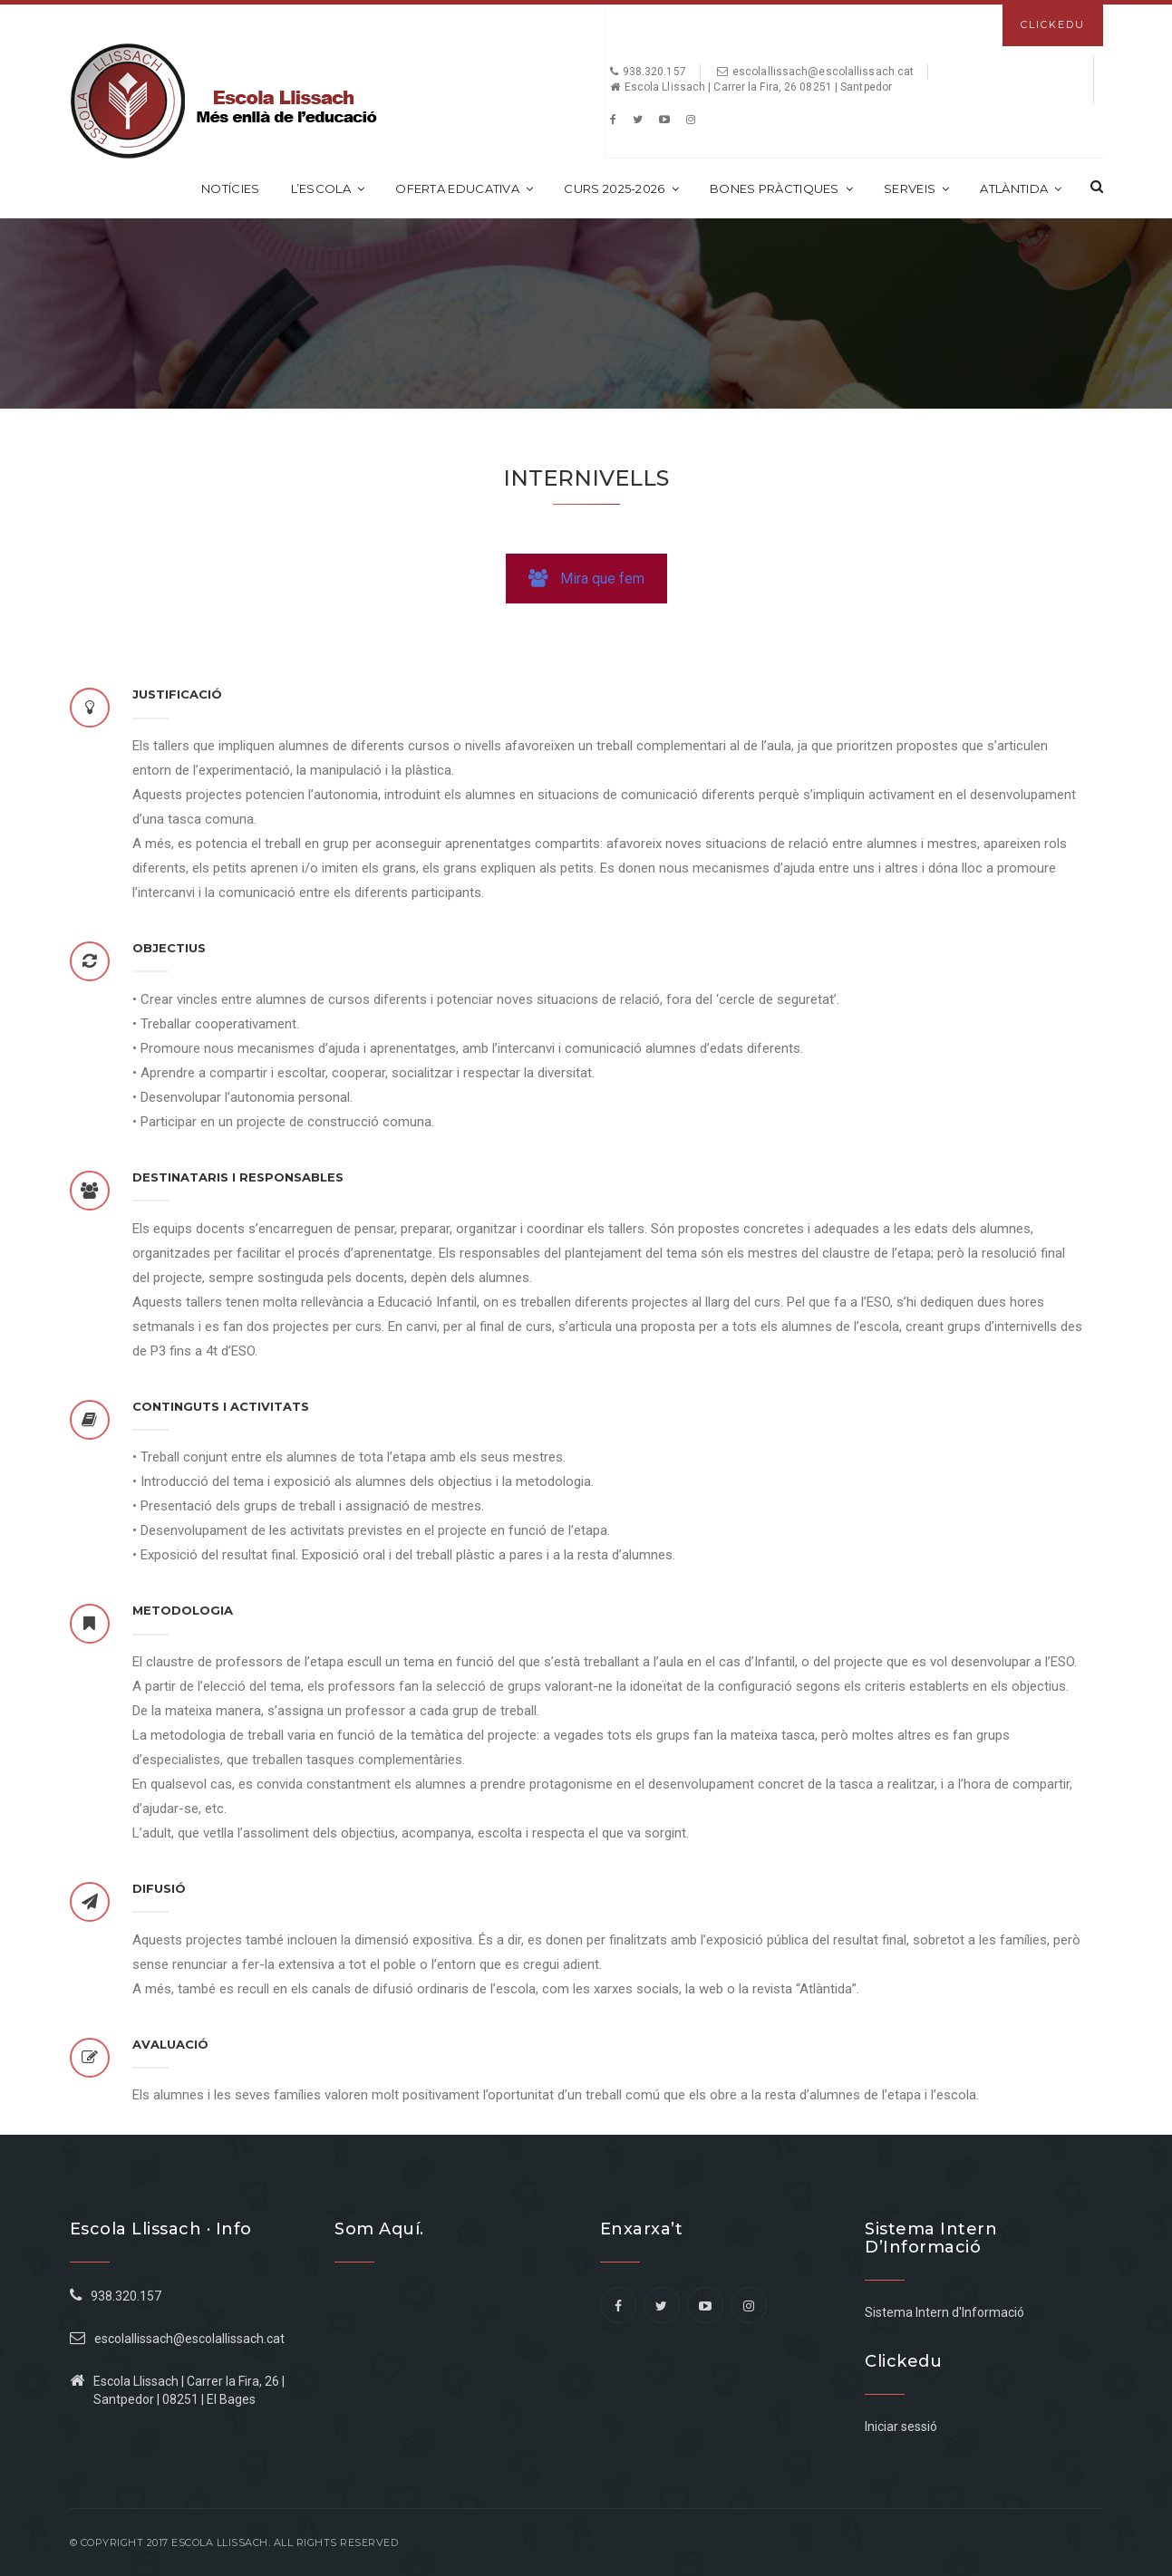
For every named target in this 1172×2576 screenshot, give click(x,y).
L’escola (328, 188)
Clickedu (1053, 24)
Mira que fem (586, 578)
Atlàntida (1020, 188)
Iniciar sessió (901, 2426)
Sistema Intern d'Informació (944, 2312)
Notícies (230, 188)
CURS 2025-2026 (621, 188)
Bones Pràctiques (781, 188)
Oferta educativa (464, 188)
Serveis (916, 188)
